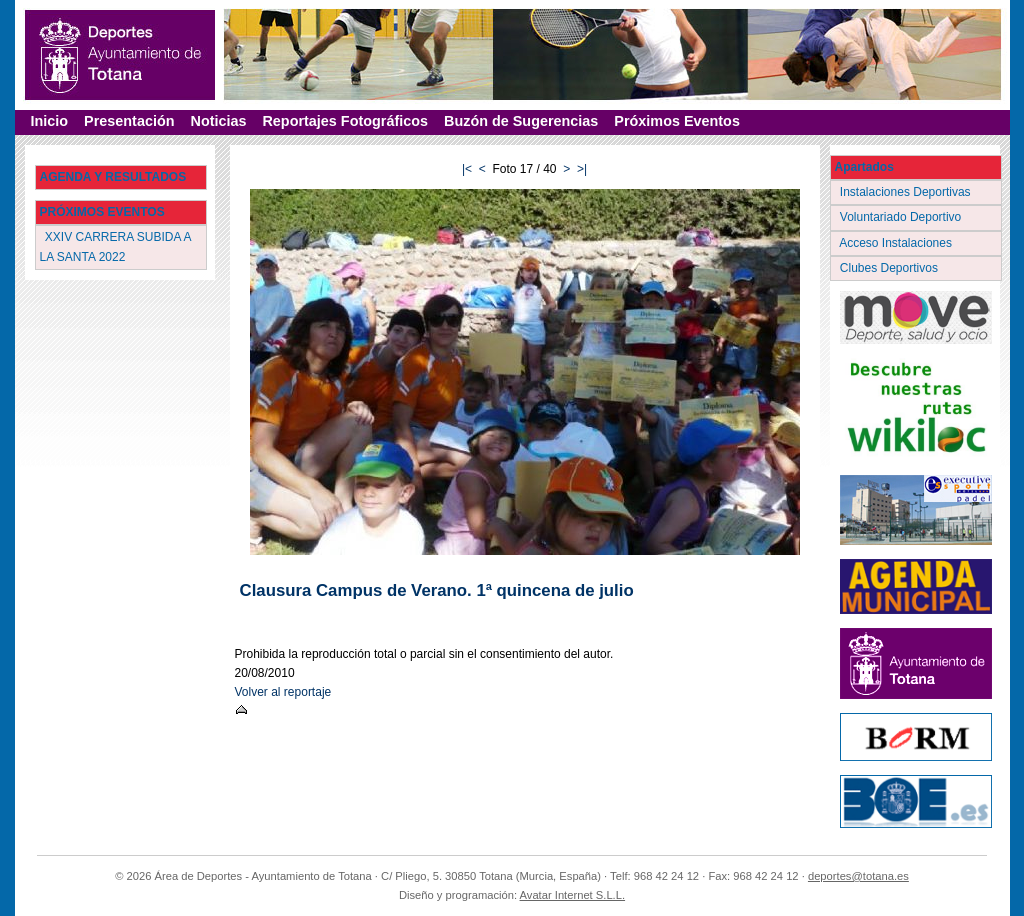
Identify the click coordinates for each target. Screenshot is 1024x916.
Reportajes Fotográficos (345, 121)
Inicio (50, 121)
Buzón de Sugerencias (521, 121)
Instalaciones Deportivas (907, 192)
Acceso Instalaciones (898, 243)
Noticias (218, 121)
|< (467, 169)
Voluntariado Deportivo (902, 217)
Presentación (129, 121)
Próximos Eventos (677, 121)
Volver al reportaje (283, 692)
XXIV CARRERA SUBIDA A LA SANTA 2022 (116, 246)
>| (582, 169)
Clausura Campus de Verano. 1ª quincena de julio (437, 590)
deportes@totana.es (858, 876)
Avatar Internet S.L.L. (573, 895)
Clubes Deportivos (891, 268)
